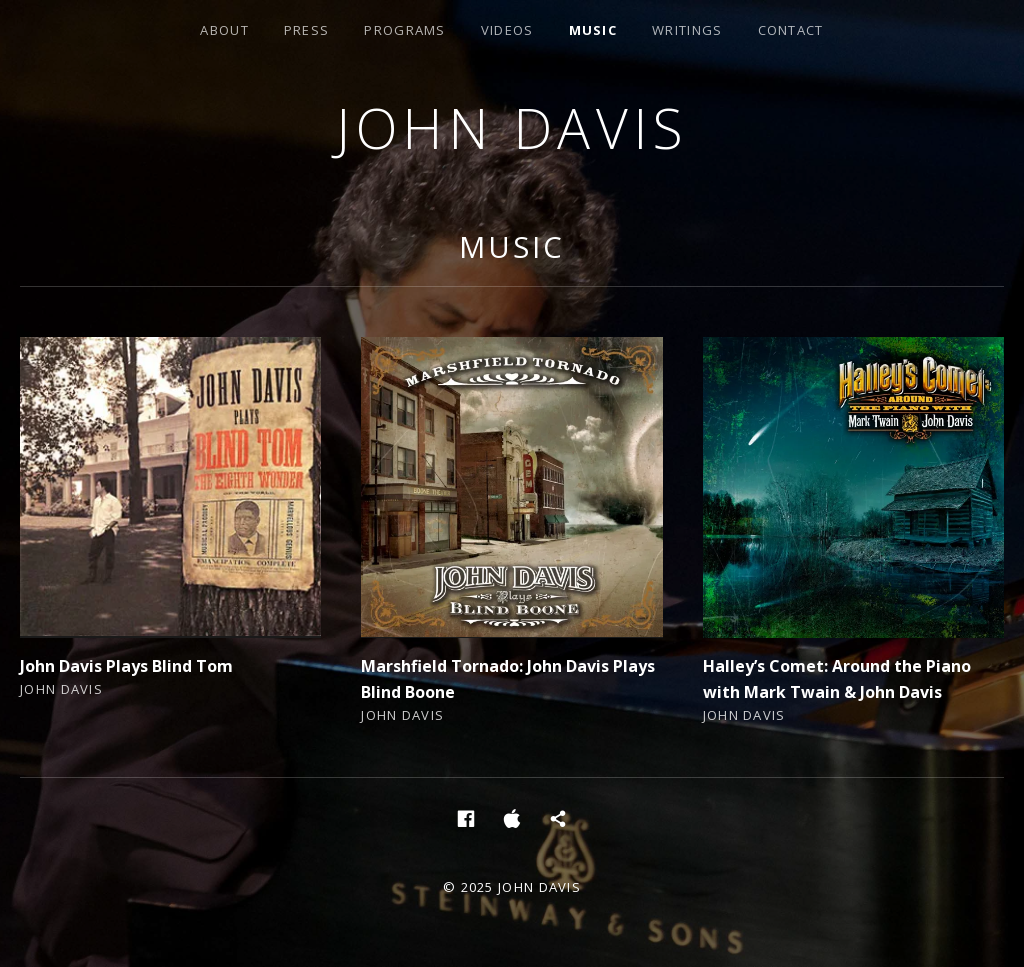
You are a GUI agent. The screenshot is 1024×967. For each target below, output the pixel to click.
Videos (507, 30)
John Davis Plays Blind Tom (126, 666)
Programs (404, 30)
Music (593, 30)
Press (307, 30)
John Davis (512, 127)
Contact (791, 30)
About (224, 30)
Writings (687, 30)
